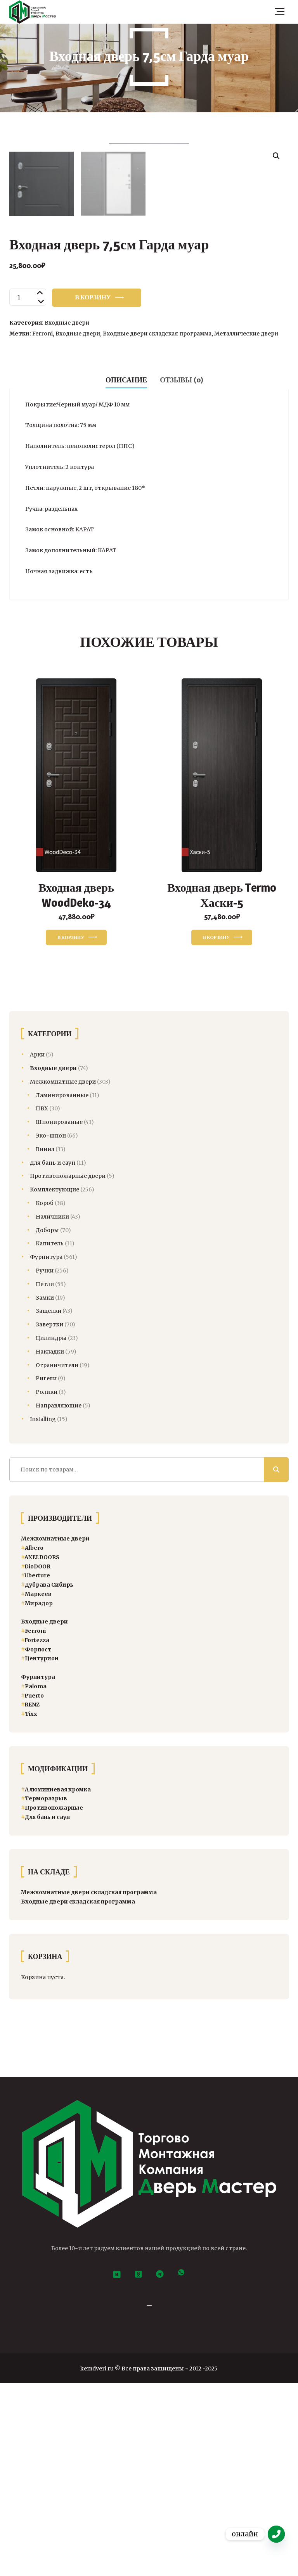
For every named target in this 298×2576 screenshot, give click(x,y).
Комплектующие (54, 1382)
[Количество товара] (27, 490)
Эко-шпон (51, 1328)
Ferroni (42, 526)
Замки (45, 1490)
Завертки (49, 1517)
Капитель (50, 1436)
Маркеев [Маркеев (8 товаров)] (36, 1786)
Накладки (50, 1544)
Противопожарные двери (68, 1369)
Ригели (46, 1571)
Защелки (48, 1504)
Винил (45, 1341)
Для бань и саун (52, 1355)
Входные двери (67, 515)
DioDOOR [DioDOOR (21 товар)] (35, 1759)
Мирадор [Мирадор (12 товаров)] (37, 1796)
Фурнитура (46, 1450)
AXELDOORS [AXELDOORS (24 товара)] (40, 1749)
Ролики (46, 1585)
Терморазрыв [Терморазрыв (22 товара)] (44, 1991)
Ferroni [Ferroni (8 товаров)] (33, 1823)
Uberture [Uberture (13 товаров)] (35, 1768)
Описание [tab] (126, 573)
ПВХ (42, 1301)
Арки (37, 1247)
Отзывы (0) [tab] (181, 573)
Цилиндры (51, 1531)
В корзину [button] (70, 1130)
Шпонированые (59, 1315)
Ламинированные (62, 1288)
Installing (43, 1611)
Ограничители (57, 1557)
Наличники (52, 1409)
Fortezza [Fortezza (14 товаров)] (35, 1832)
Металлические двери (246, 526)
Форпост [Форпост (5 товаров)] (36, 1842)
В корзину (93, 490)
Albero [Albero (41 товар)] (32, 1740)
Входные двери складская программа (157, 526)
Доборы (47, 1422)
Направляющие (58, 1598)
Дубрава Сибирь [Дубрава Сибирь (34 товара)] (47, 1777)
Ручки (45, 1463)
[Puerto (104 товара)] (32, 1888)
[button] (276, 156)
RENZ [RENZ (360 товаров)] (30, 1897)
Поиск (276, 1662)
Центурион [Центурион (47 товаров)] (39, 1851)
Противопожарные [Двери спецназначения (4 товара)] (52, 2000)
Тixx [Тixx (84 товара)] (29, 1906)
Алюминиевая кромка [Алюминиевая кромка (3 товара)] (56, 1982)
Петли (45, 1476)
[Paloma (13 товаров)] (34, 1879)
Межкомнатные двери (63, 1274)
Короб (45, 1396)
